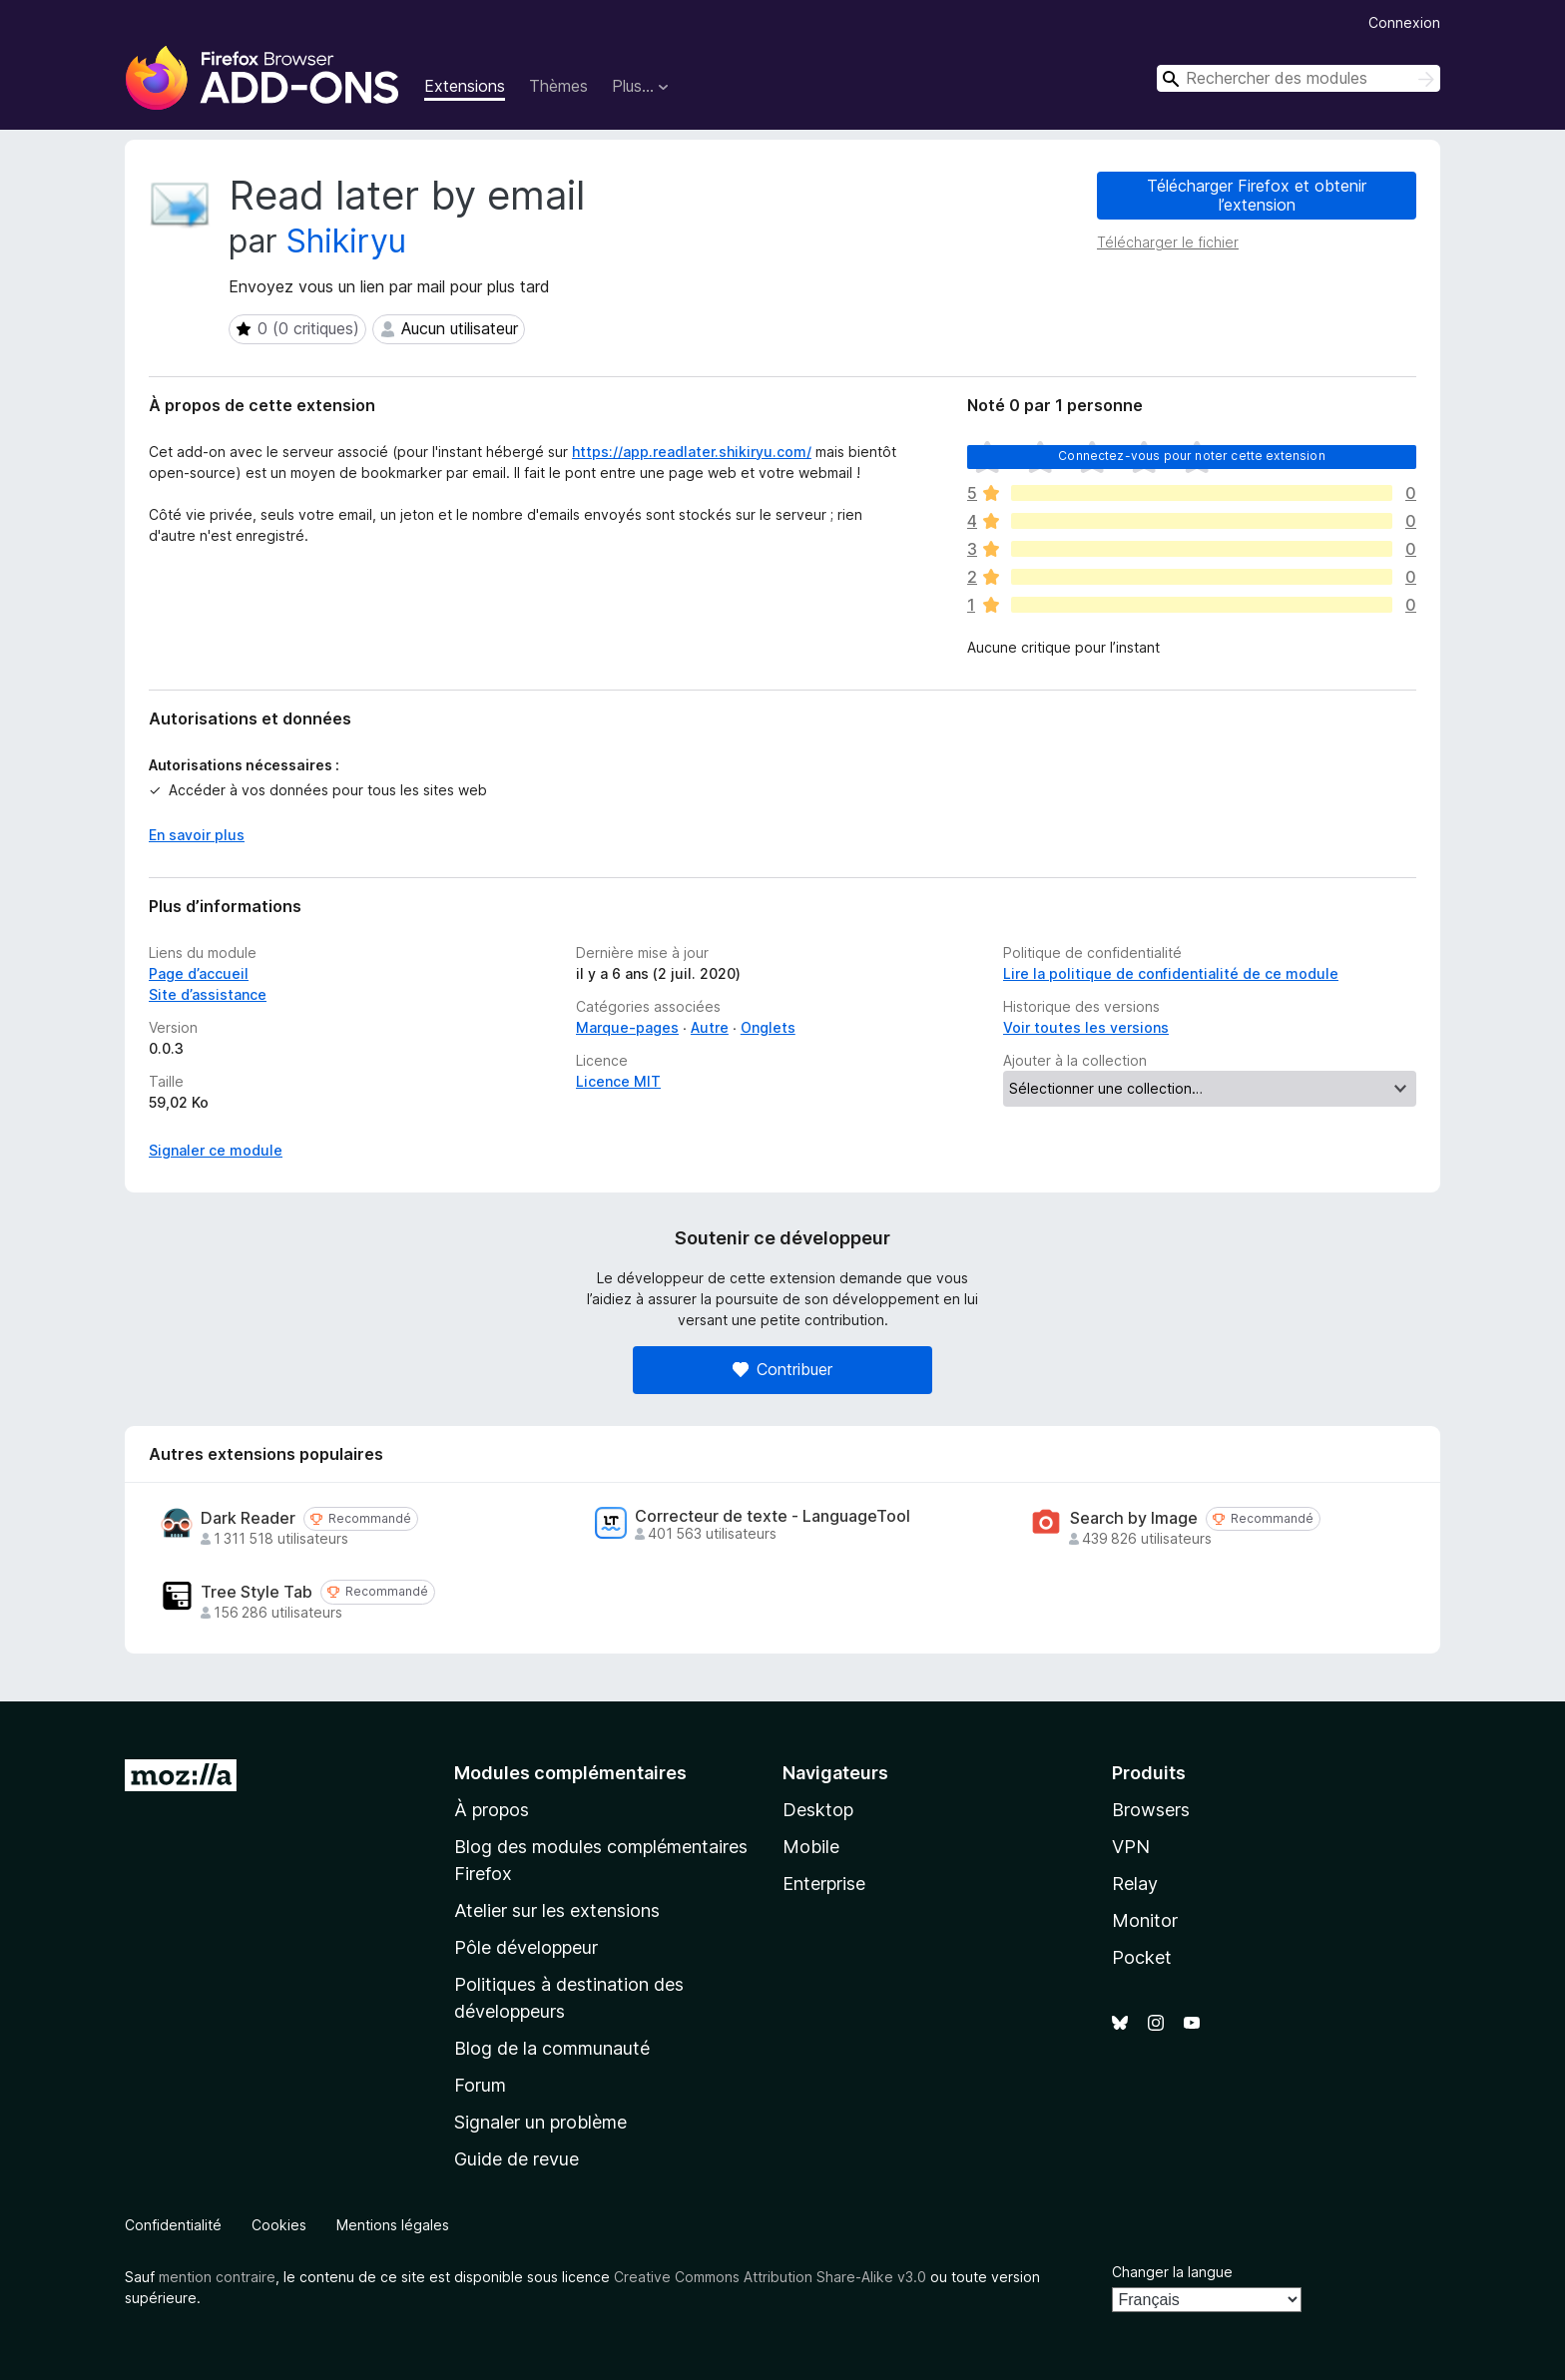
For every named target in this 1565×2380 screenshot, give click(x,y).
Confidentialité (173, 2224)
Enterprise (823, 1883)
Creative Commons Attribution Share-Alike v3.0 (770, 2276)
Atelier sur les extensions (557, 1910)
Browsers (1151, 1809)
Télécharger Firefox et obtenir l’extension (1256, 195)
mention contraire (217, 2276)
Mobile (810, 1846)
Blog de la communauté (552, 2048)
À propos (491, 1809)
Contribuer (782, 1369)
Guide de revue (516, 2158)
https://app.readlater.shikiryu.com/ (691, 451)
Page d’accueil (199, 973)
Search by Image (1134, 1518)
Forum (480, 2085)
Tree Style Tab (256, 1592)
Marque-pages (627, 1027)
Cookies (279, 2224)
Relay (1135, 1883)
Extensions (464, 86)
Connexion (1404, 22)
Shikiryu (346, 241)
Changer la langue (1172, 2271)
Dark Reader (248, 1518)
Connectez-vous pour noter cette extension (1191, 455)
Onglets (768, 1027)
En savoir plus (197, 834)
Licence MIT (618, 1081)
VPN (1131, 1846)
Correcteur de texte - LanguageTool (772, 1516)
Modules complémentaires (570, 1772)
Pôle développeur (526, 1947)
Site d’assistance (207, 994)
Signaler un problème (540, 2122)
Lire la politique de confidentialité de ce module (1170, 973)
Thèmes (558, 86)
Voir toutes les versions (1086, 1027)
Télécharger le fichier (1168, 242)
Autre (710, 1027)
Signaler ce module (215, 1150)
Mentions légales (392, 2224)
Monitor (1145, 1920)
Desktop (817, 1809)
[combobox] (1298, 78)
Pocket (1142, 1957)
